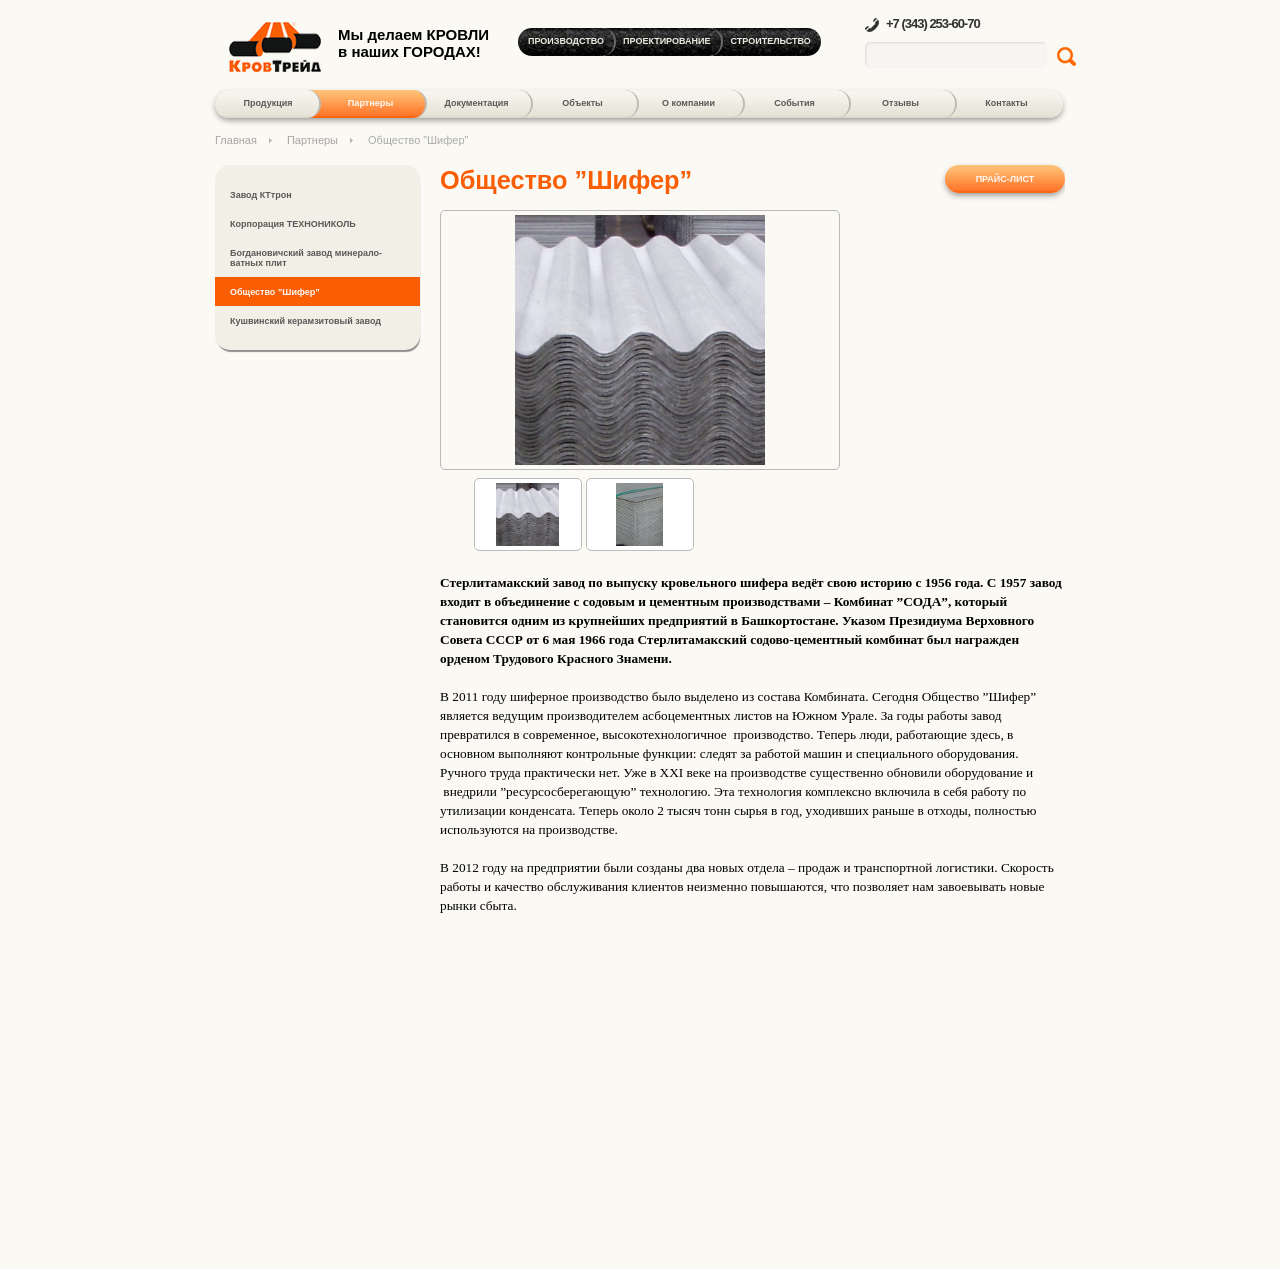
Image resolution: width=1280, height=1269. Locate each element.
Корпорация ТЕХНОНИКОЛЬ (293, 224)
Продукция (268, 103)
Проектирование (666, 41)
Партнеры (370, 103)
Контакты (1006, 103)
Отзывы (900, 103)
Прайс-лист (1005, 179)
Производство (566, 41)
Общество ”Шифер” (275, 292)
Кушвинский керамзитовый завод (305, 321)
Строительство (771, 41)
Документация (476, 103)
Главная (236, 140)
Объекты (582, 103)
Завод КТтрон (261, 195)
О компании (688, 103)
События (794, 103)
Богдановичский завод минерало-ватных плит (306, 258)
